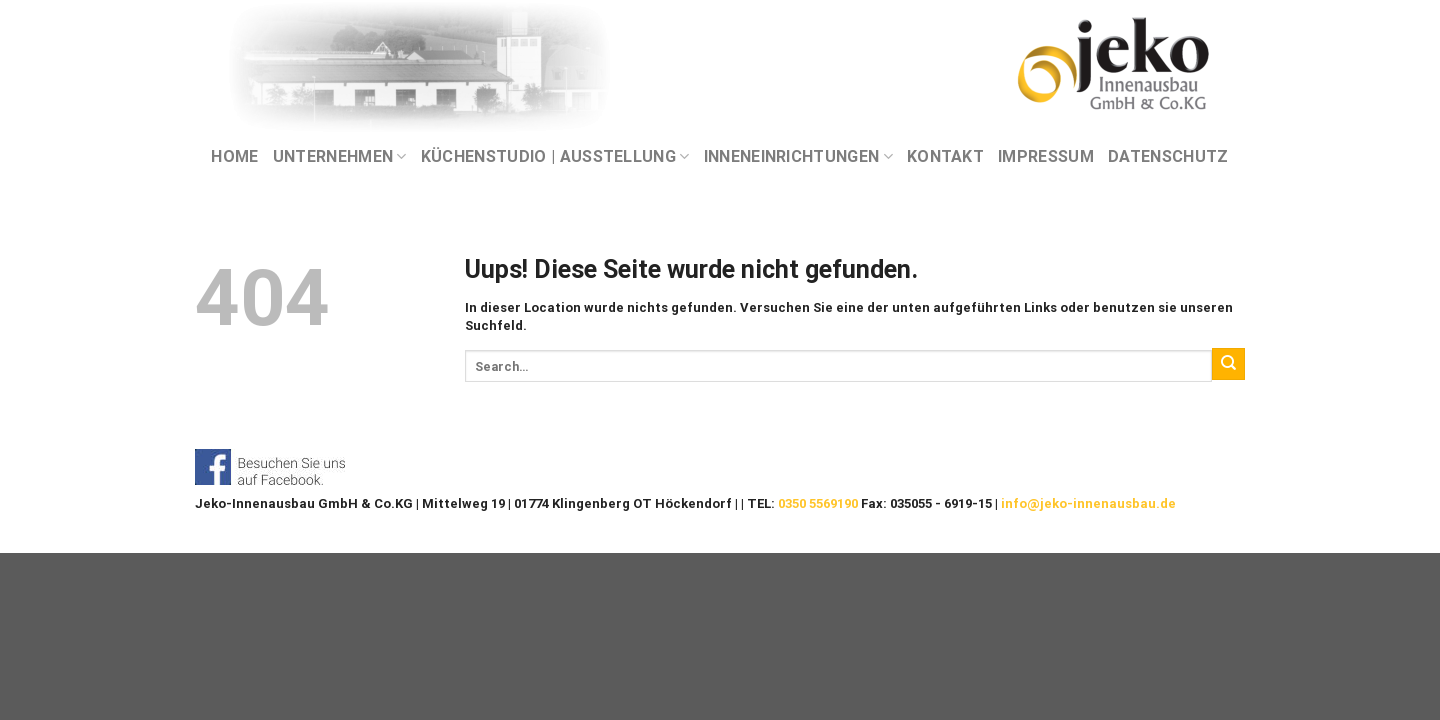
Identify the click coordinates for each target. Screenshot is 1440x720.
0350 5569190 (818, 503)
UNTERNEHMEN (340, 157)
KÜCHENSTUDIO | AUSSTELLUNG (555, 157)
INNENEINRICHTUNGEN (798, 157)
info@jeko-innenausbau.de (1088, 503)
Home (234, 156)
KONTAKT (945, 156)
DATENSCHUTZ (1168, 156)
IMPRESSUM (1046, 156)
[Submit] (1228, 364)
